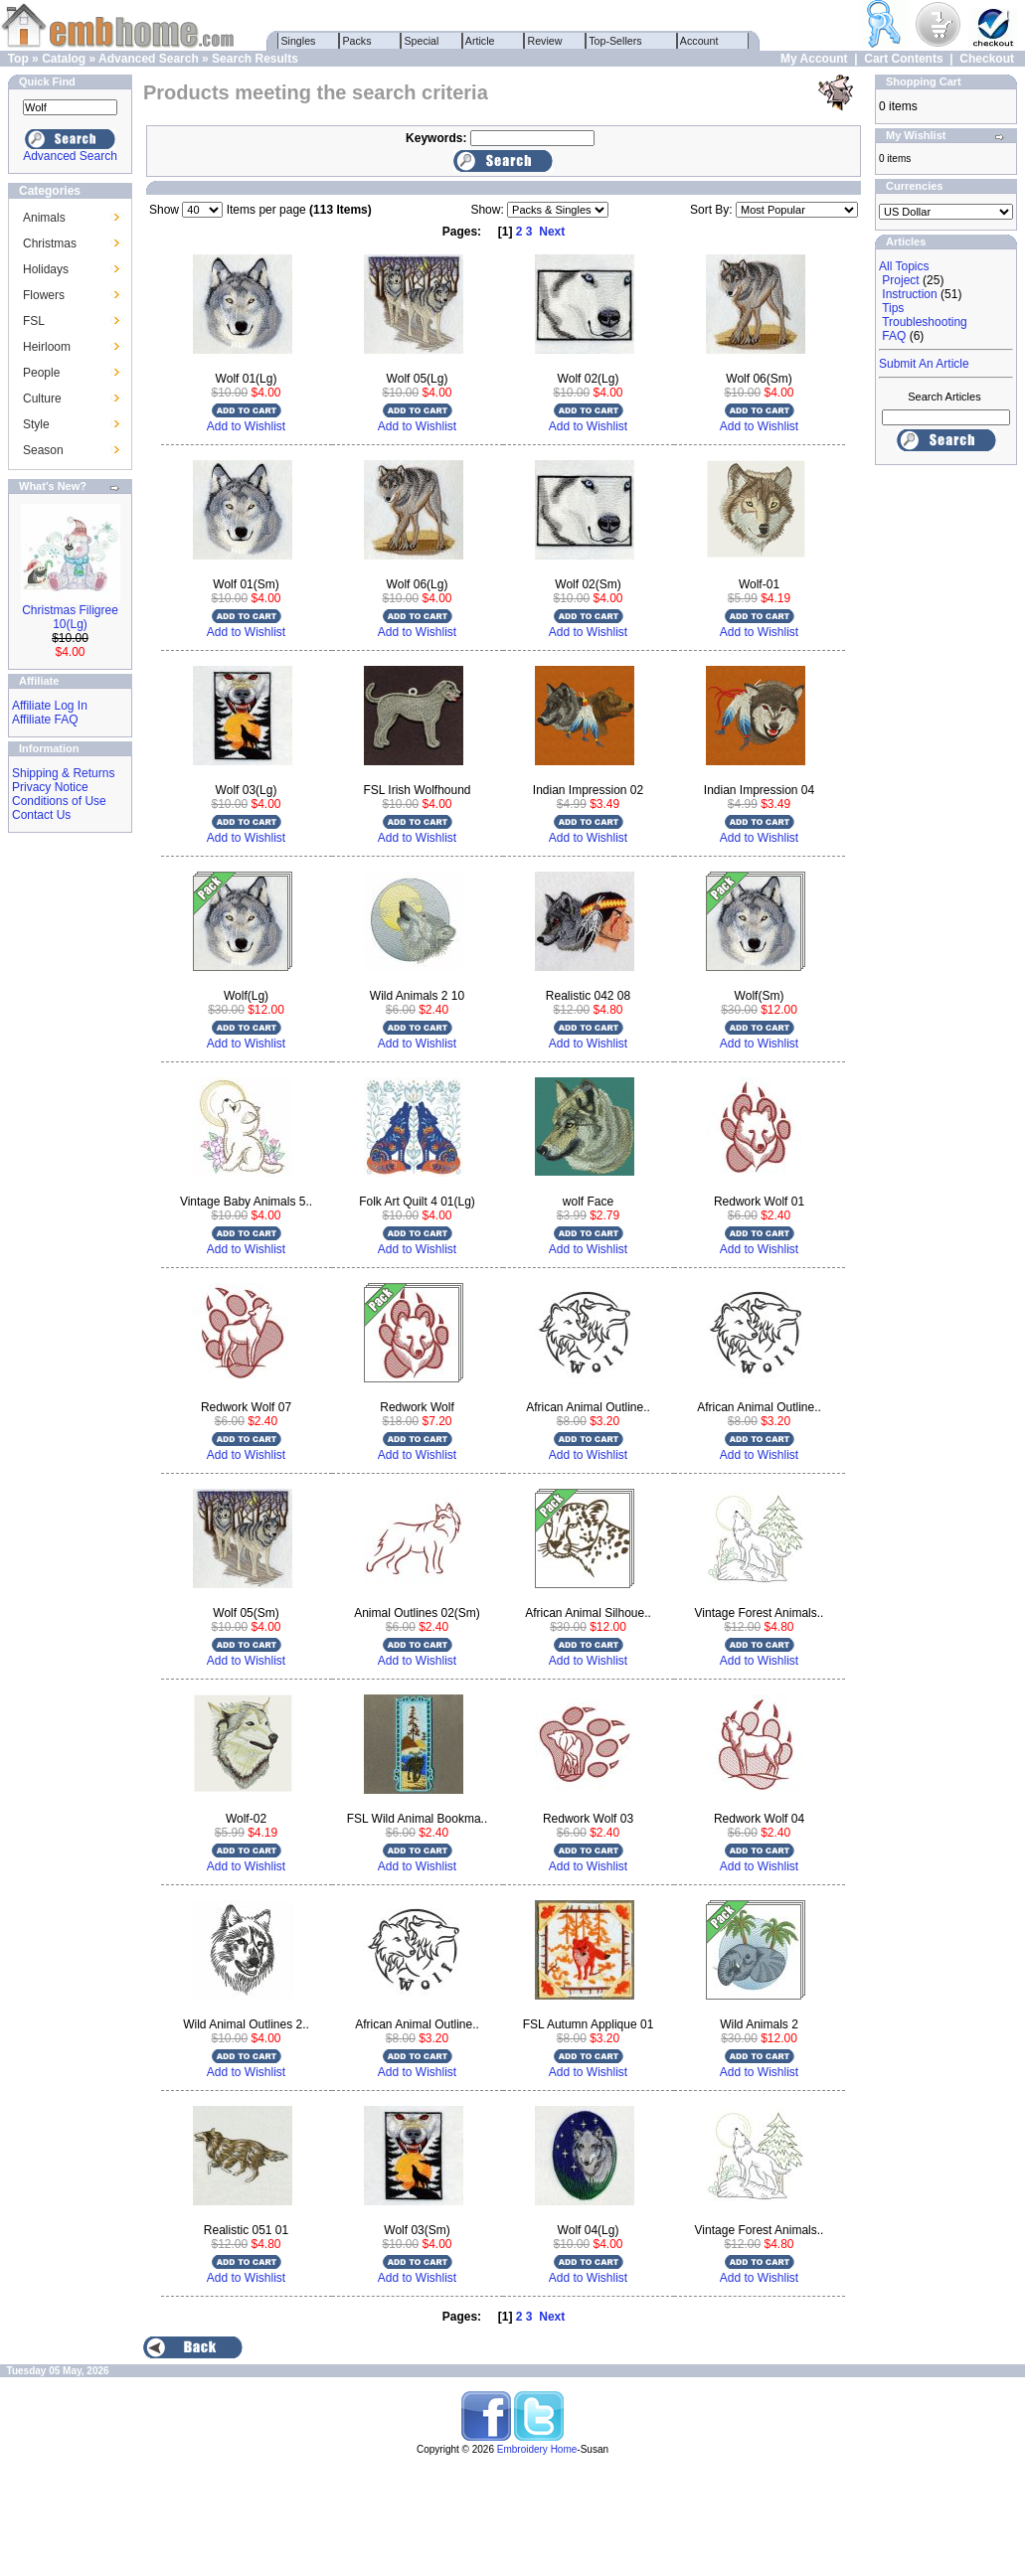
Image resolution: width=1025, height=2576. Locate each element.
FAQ (894, 336)
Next (552, 232)
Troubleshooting (924, 322)
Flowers (44, 295)
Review (545, 41)
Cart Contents (903, 59)
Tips (893, 308)
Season (43, 450)
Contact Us (41, 815)
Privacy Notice (50, 787)
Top (18, 59)
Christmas (50, 243)
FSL (34, 321)
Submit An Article (924, 364)
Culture (42, 398)
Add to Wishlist (246, 426)
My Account (814, 59)
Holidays (46, 269)
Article (480, 41)
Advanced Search (148, 59)
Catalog (63, 59)
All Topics (904, 266)
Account (700, 41)
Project (900, 280)
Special (422, 41)
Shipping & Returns (63, 773)
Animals (44, 218)
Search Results (255, 59)
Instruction (909, 294)
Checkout (986, 59)
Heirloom (47, 347)
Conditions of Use (59, 801)
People (41, 373)
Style (36, 424)
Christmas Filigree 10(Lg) (70, 617)
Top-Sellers (616, 41)
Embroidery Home (537, 2449)
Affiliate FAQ (45, 719)
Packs (357, 41)
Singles (298, 41)
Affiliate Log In (49, 706)
